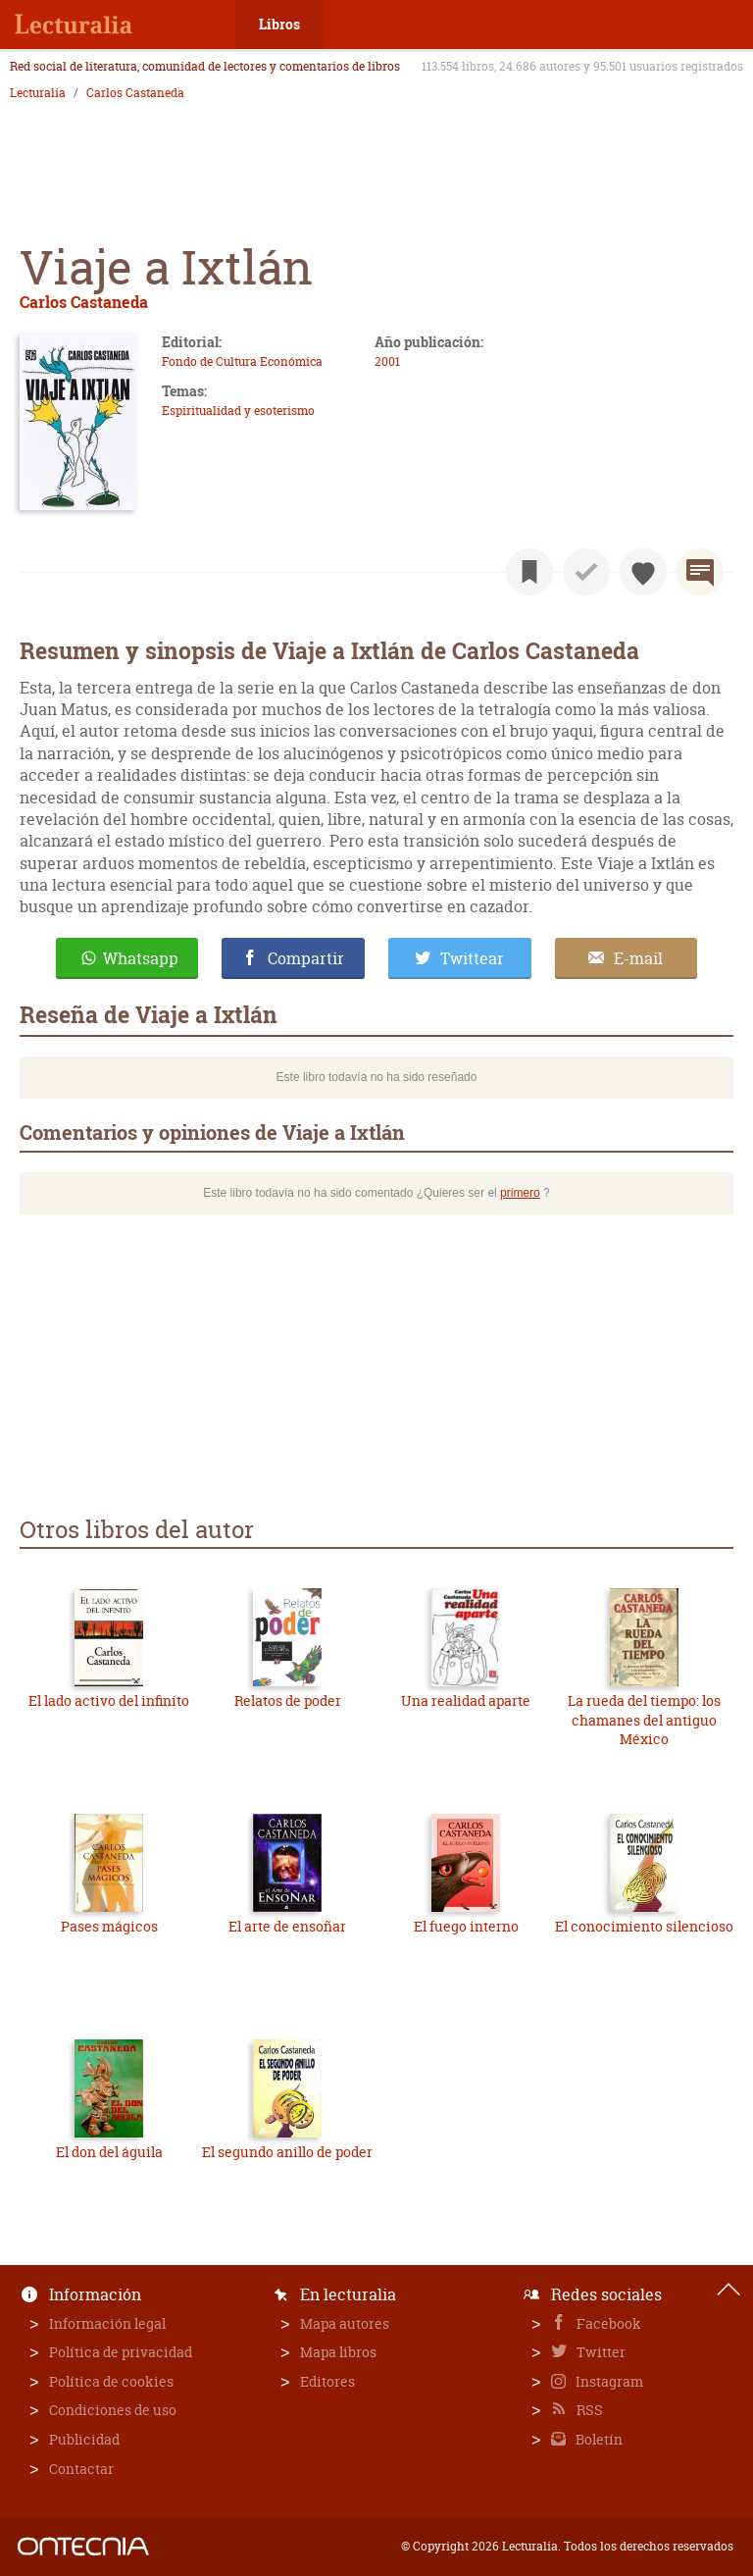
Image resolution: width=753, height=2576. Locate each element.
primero (520, 1193)
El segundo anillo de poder (287, 2151)
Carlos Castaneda (135, 93)
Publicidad (84, 2439)
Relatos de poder (287, 1700)
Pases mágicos (109, 1926)
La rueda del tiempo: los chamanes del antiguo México (644, 1719)
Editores (327, 2381)
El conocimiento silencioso (644, 1926)
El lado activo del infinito (108, 1700)
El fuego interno (466, 1926)
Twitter (600, 2352)
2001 (387, 361)
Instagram (608, 2381)
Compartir (306, 958)
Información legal (107, 2323)
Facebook (607, 2323)
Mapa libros (338, 2352)
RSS (588, 2409)
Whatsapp (140, 958)
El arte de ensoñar (287, 1926)
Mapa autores (344, 2323)
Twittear (472, 958)
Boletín (598, 2439)
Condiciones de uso (112, 2409)
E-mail (638, 958)
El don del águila (109, 2151)
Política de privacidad (120, 2352)
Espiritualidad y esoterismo (238, 410)
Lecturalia (38, 93)
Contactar (81, 2468)
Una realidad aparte (465, 1700)
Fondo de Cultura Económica (242, 361)
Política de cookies (111, 2381)
